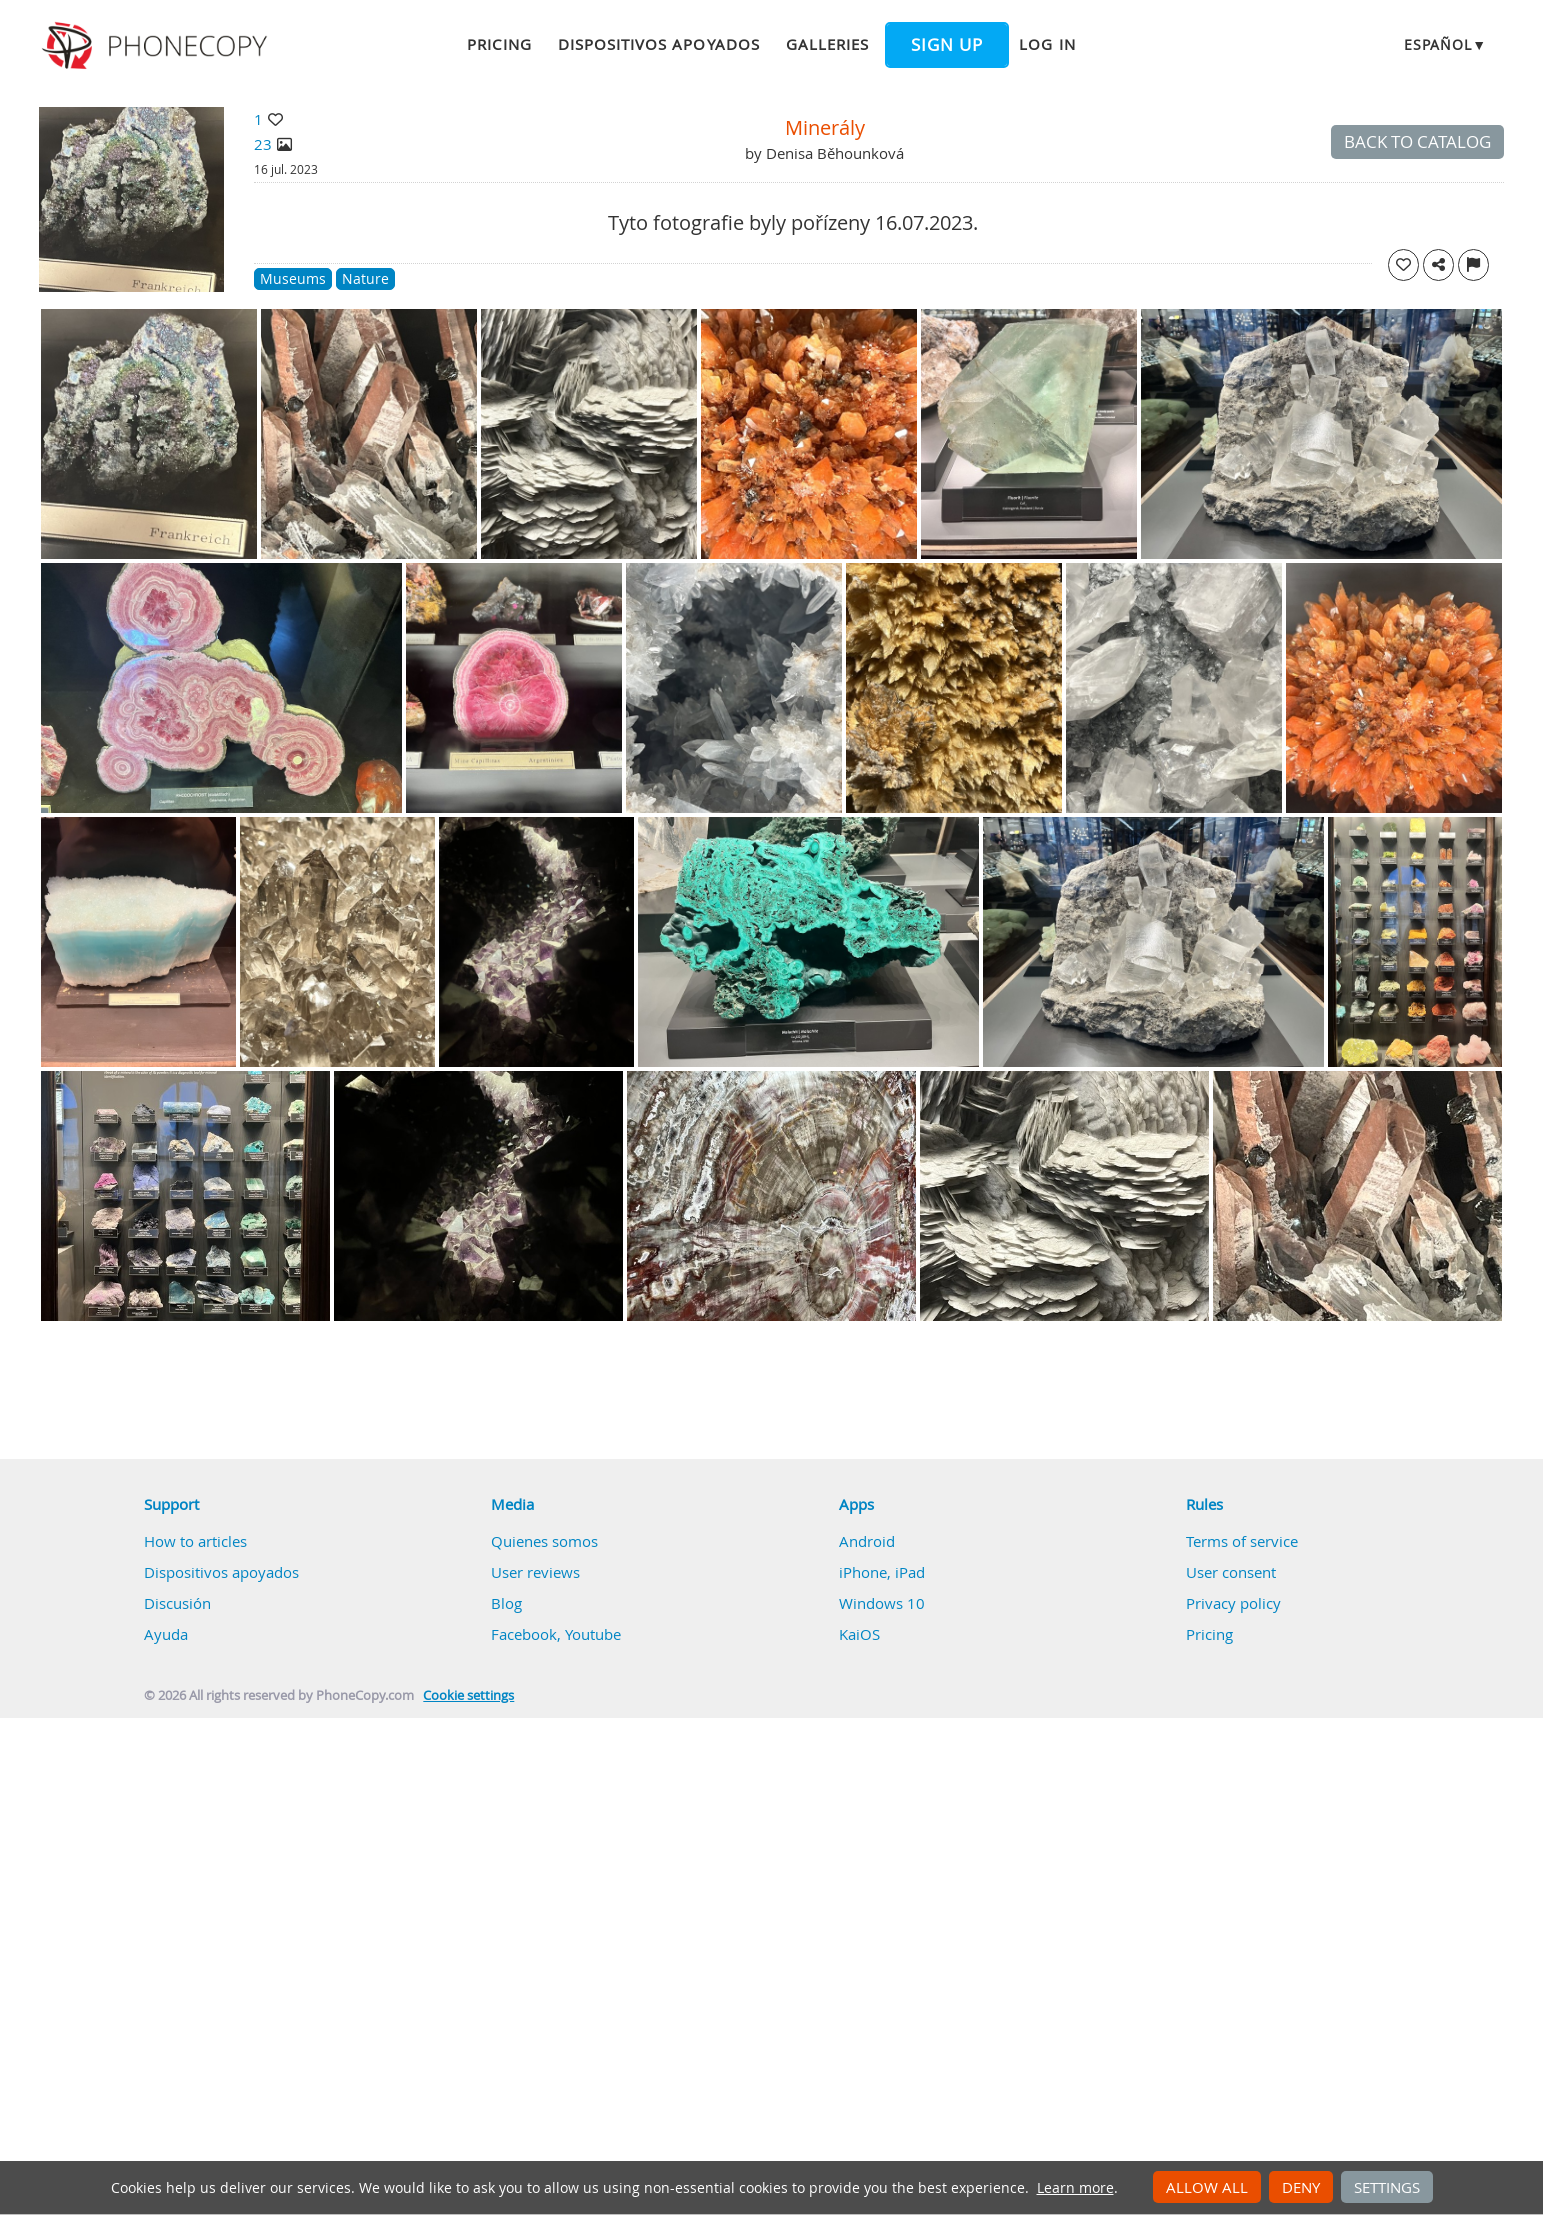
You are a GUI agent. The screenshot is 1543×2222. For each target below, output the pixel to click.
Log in (1047, 44)
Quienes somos (544, 1541)
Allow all (1207, 2187)
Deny (1301, 2187)
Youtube (593, 1634)
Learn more (1075, 2188)
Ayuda (166, 1634)
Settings (1387, 2187)
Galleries (827, 44)
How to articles (195, 1541)
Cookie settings (468, 1695)
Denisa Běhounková (835, 153)
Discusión (177, 1603)
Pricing (499, 44)
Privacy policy (1233, 1603)
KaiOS (859, 1634)
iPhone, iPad (882, 1572)
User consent (1231, 1572)
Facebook (524, 1634)
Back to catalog (1417, 142)
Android (867, 1541)
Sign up (947, 45)
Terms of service (1242, 1541)
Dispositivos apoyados (659, 44)
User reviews (535, 1572)
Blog (506, 1603)
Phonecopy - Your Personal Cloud (157, 46)
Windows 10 (882, 1603)
